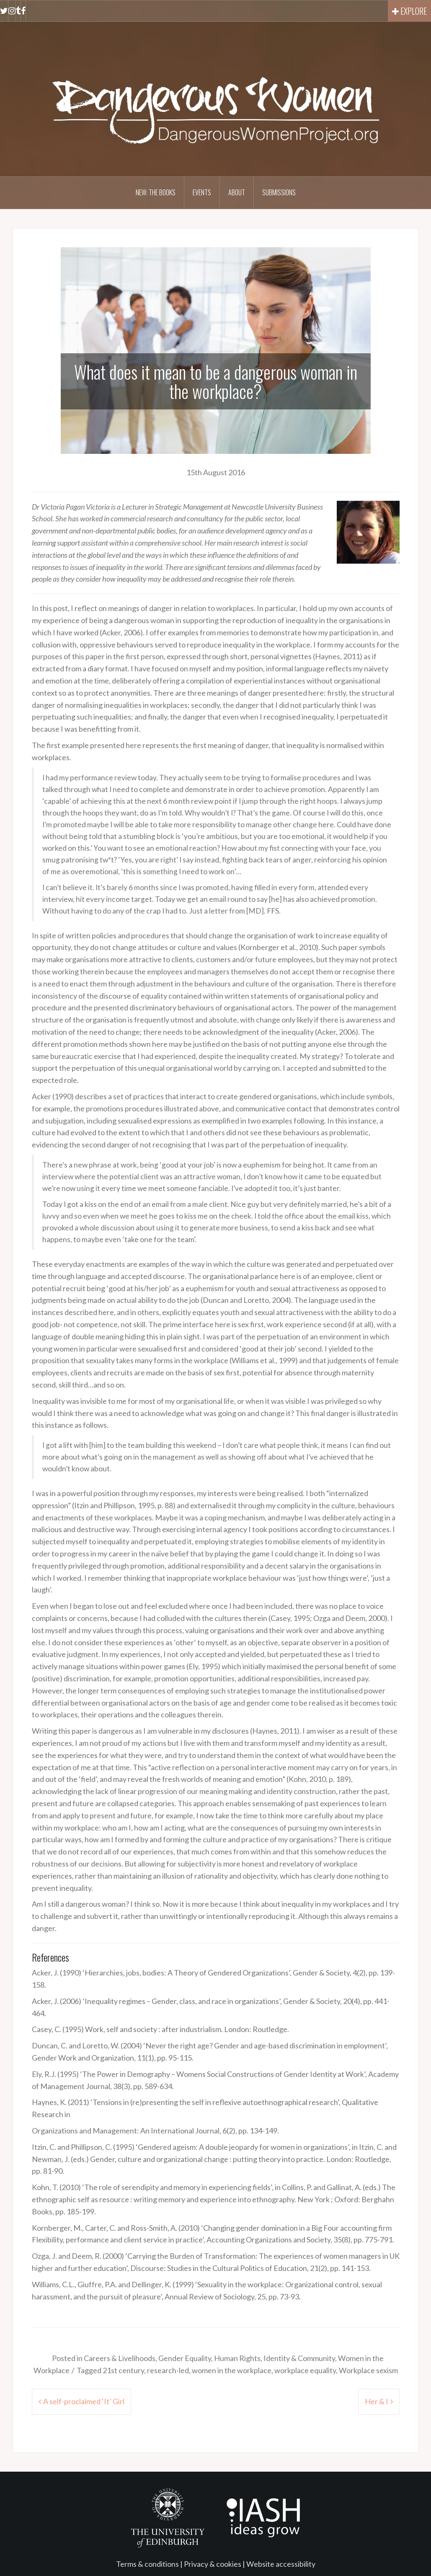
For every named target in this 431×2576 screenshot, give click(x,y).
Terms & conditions (147, 2563)
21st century (123, 2370)
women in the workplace (231, 2370)
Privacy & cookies (212, 2563)
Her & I (376, 2401)
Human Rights (237, 2358)
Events (202, 192)
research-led (168, 2370)
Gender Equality (184, 2358)
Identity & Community (299, 2358)
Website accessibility (280, 2563)
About (236, 192)
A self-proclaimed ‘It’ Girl (83, 2401)
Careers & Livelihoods (119, 2358)
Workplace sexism (368, 2370)
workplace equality (305, 2370)
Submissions (279, 192)
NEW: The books (155, 192)
